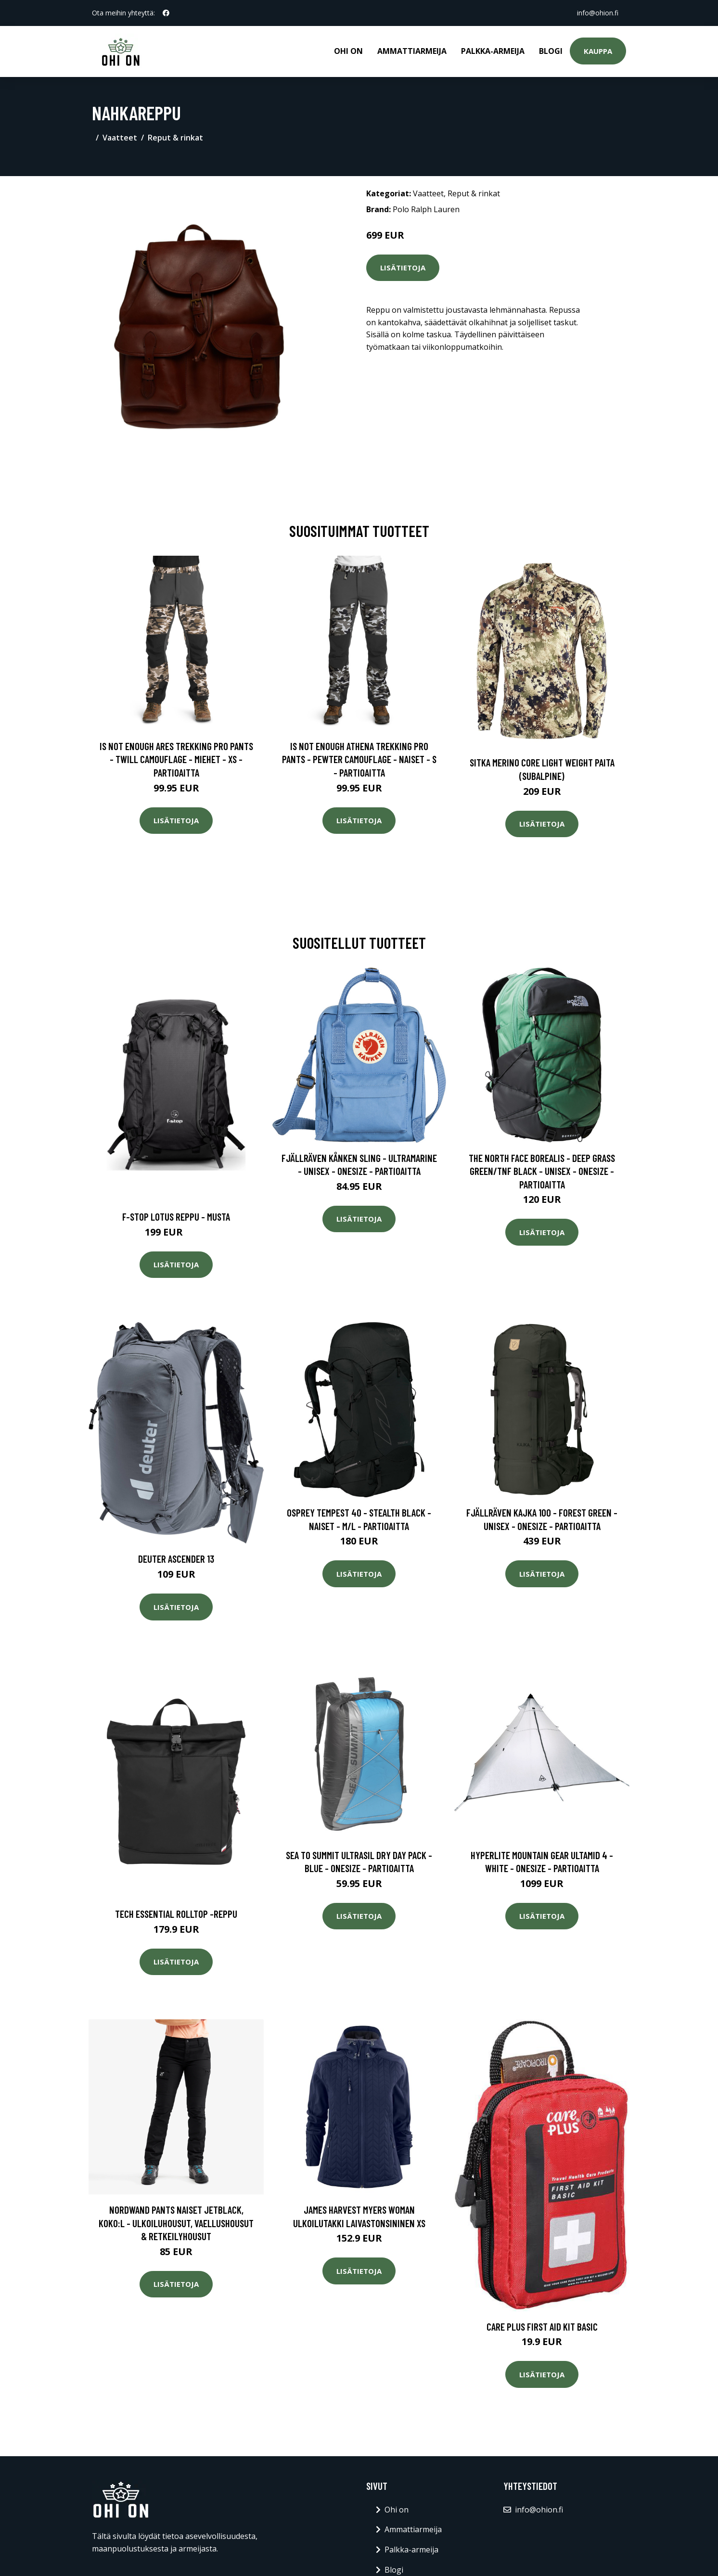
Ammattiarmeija (412, 51)
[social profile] (166, 13)
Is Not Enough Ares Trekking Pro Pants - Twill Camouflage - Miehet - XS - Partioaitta (176, 759)
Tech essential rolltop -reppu (176, 1914)
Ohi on (348, 51)
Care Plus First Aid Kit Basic (542, 2327)
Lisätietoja (402, 267)
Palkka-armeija (493, 51)
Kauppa (598, 51)
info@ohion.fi (597, 12)
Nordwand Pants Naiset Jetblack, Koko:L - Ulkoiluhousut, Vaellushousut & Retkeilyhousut (176, 2223)
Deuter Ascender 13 (176, 1559)
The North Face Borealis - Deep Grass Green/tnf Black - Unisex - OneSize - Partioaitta (542, 1171)
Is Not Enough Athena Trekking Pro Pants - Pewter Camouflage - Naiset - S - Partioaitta (359, 759)
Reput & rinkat (175, 137)
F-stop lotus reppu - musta (176, 1217)
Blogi (551, 51)
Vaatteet (120, 137)
